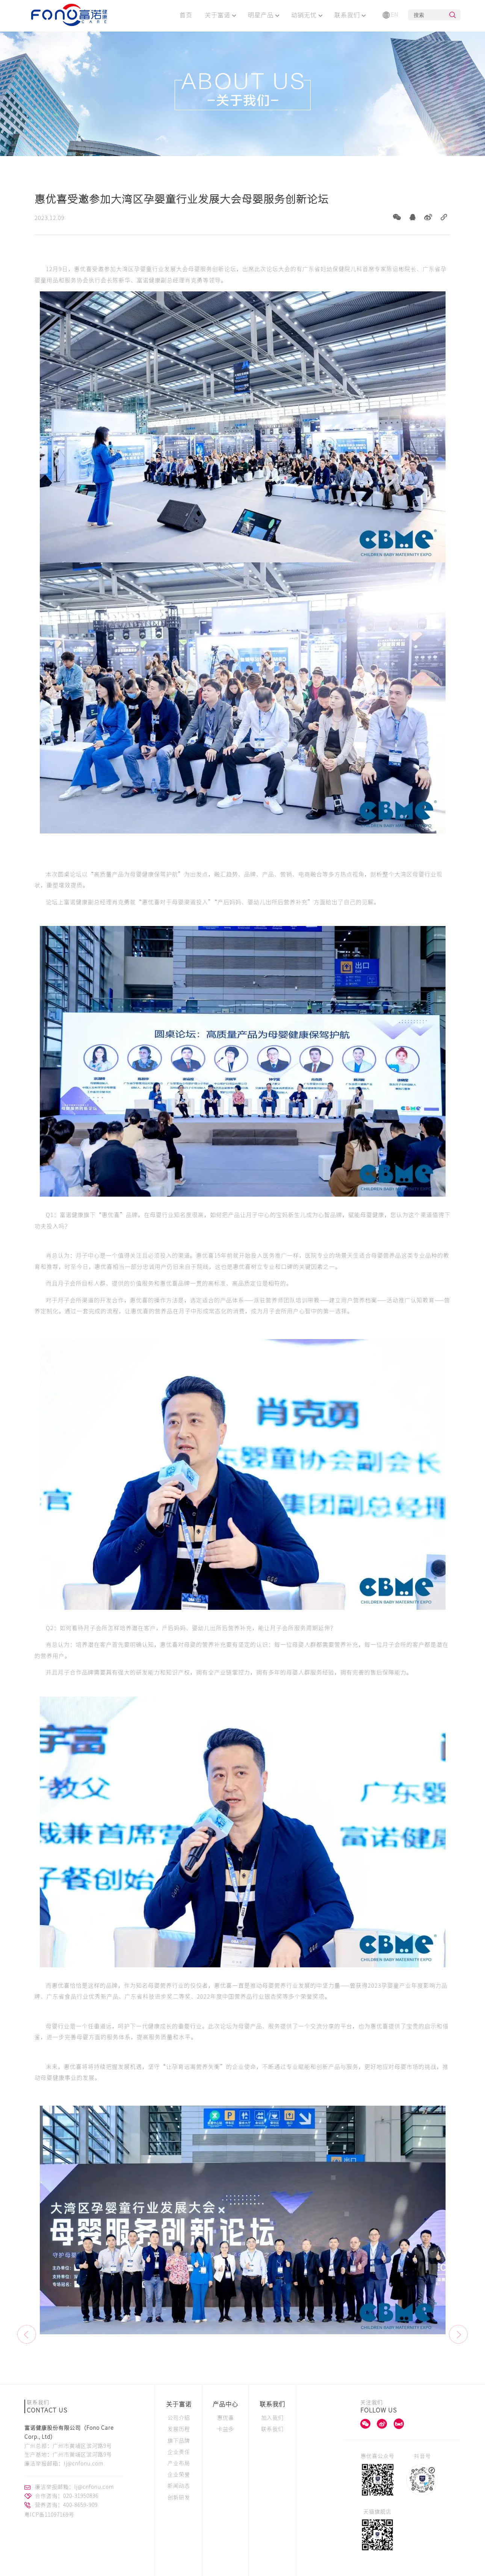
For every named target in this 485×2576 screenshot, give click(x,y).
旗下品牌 (179, 2440)
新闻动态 (179, 2485)
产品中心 (225, 2404)
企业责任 (179, 2452)
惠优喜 (225, 2417)
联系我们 (350, 15)
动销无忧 (306, 15)
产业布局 (179, 2463)
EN (391, 15)
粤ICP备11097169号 (49, 2514)
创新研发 (179, 2497)
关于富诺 (220, 15)
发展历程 (179, 2429)
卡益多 (225, 2429)
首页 (186, 15)
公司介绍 (179, 2417)
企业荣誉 (179, 2474)
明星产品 (263, 15)
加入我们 (272, 2417)
